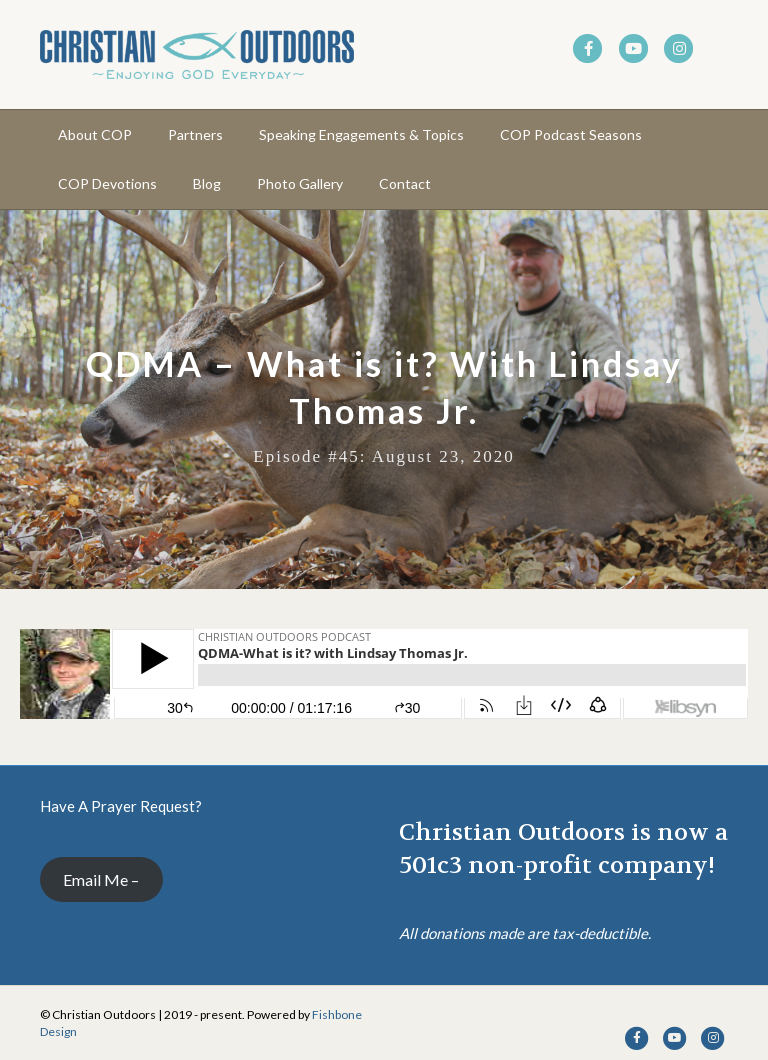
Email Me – (101, 879)
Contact (405, 183)
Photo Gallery (300, 183)
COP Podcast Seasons (571, 134)
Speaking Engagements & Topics (361, 134)
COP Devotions (107, 183)
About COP (95, 134)
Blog (207, 183)
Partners (195, 134)
